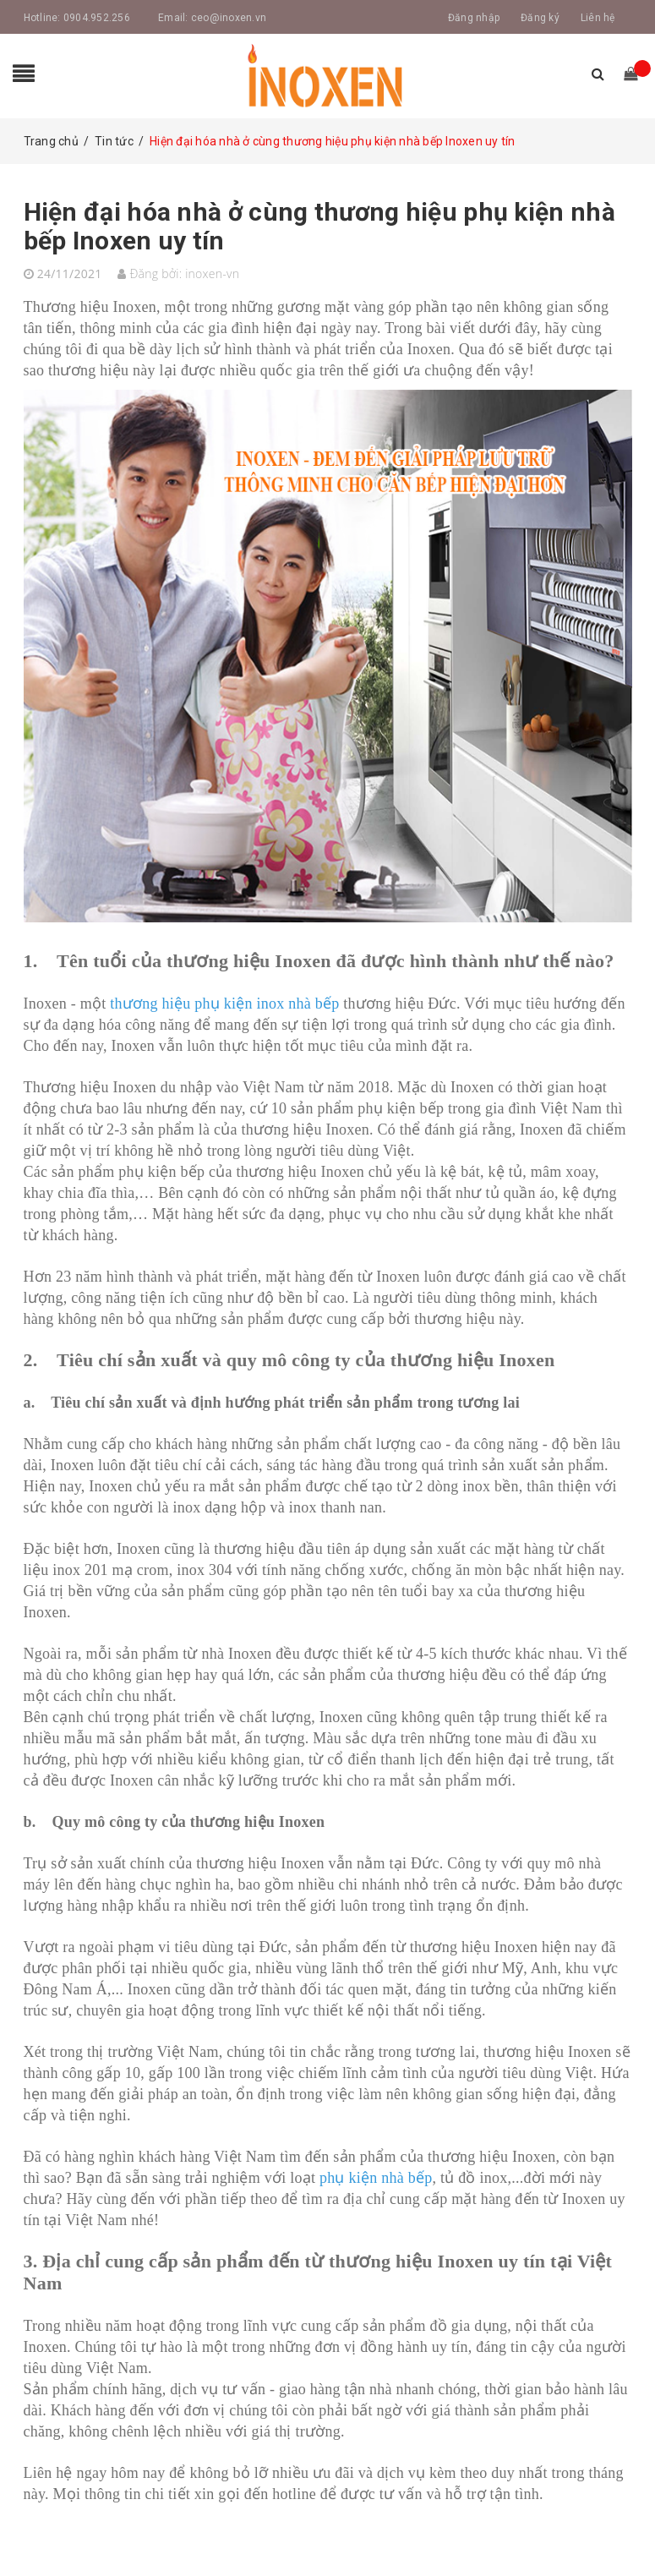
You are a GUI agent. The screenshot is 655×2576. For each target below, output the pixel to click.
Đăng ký (540, 18)
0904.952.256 (96, 18)
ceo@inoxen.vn (228, 18)
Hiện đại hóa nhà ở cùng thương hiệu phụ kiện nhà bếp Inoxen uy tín (319, 226)
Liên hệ (598, 18)
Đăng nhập (473, 18)
